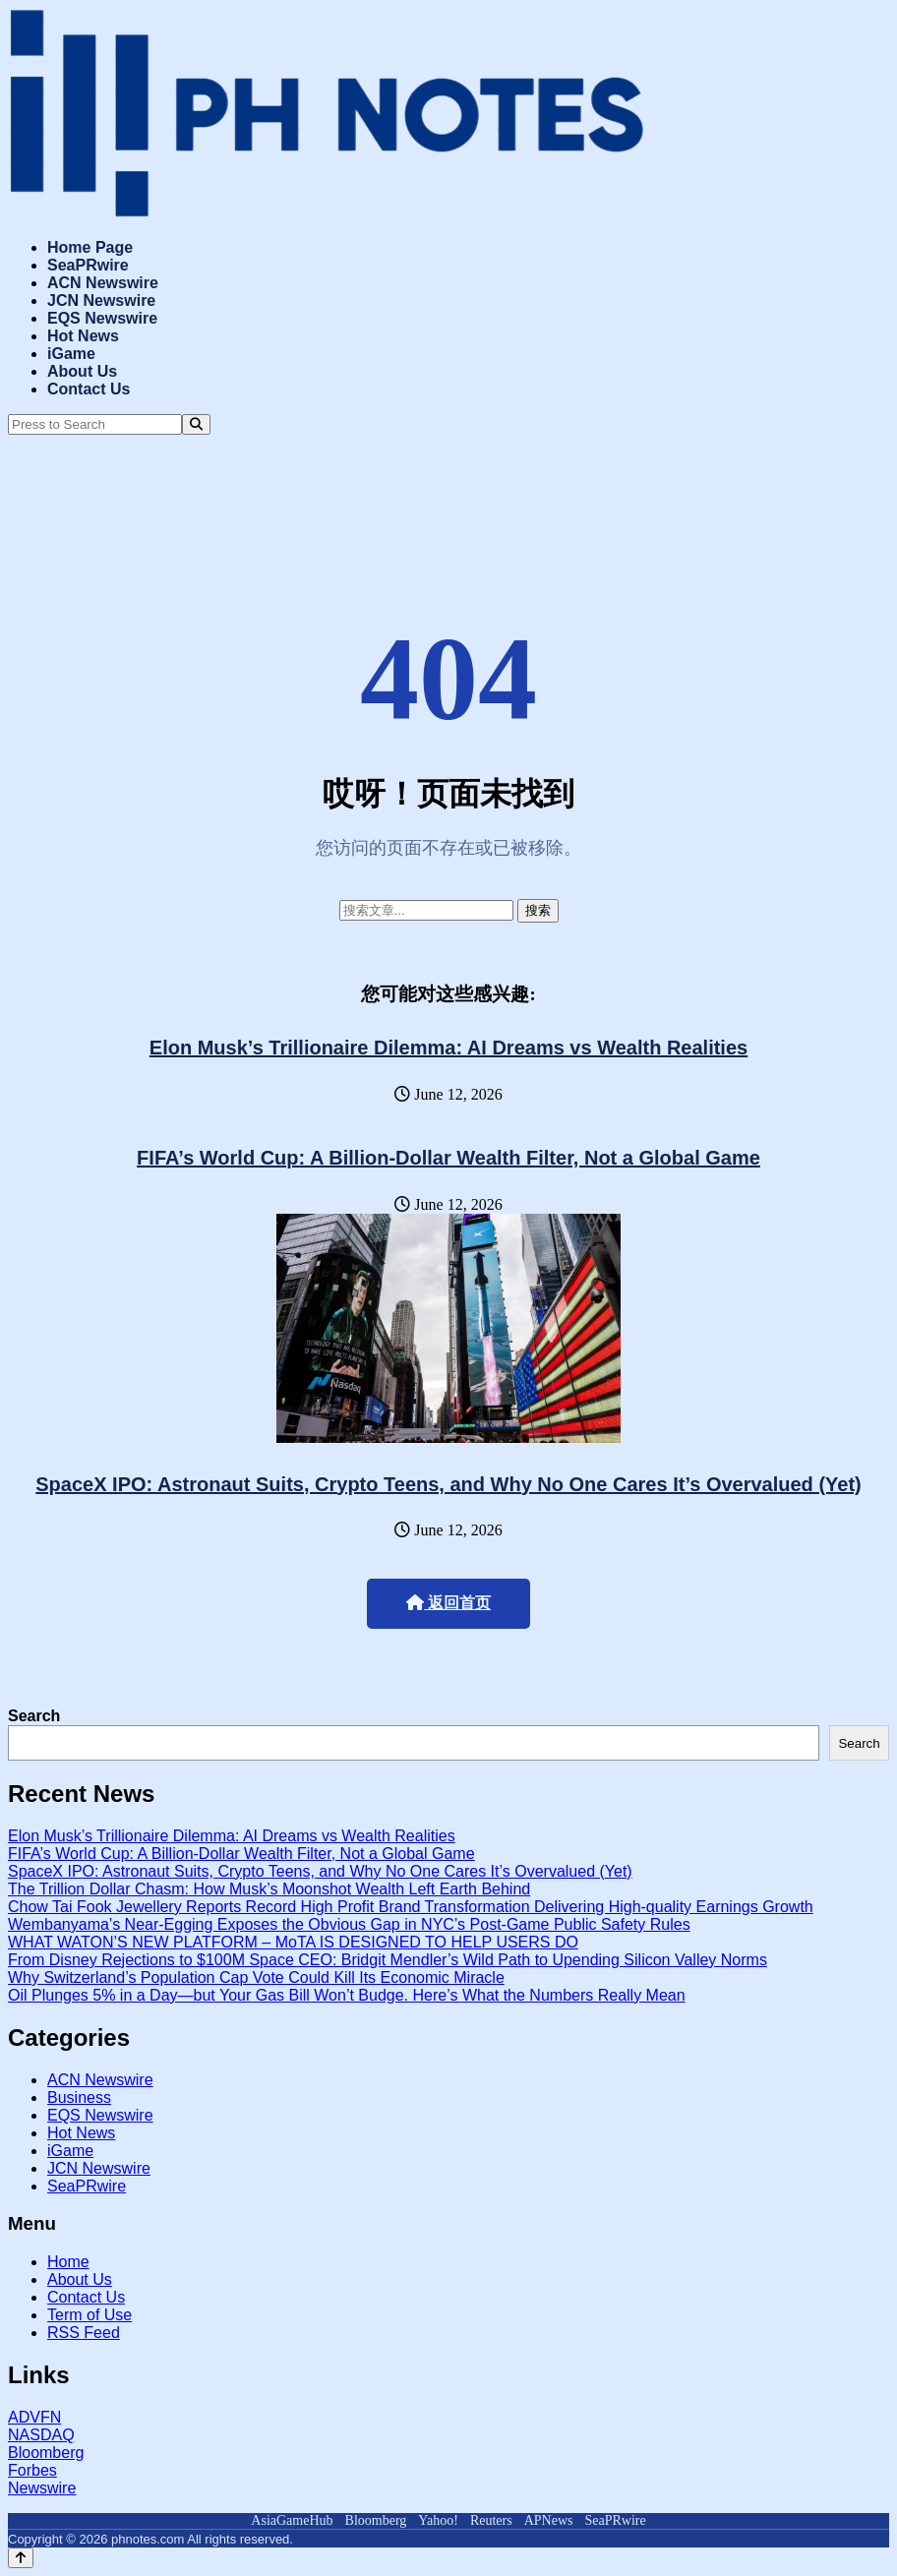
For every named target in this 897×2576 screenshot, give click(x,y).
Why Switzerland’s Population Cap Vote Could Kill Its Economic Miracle (256, 1977)
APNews (548, 2520)
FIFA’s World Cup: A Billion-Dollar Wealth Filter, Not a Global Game (448, 1157)
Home (68, 2261)
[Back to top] (20, 2557)
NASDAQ (41, 2434)
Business (79, 2097)
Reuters (491, 2520)
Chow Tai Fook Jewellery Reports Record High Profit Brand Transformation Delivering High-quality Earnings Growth (410, 1906)
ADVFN (34, 2417)
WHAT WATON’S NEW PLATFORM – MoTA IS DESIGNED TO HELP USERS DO (293, 1942)
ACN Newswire (102, 282)
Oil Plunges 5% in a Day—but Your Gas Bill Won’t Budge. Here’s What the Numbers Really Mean (347, 1995)
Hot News (83, 336)
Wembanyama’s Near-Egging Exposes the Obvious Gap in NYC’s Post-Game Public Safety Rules (349, 1924)
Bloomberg (46, 2452)
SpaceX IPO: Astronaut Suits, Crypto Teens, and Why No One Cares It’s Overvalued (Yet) (448, 1484)
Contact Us (88, 389)
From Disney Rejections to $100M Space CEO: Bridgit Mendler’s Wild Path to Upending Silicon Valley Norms (387, 1959)
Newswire (42, 2488)
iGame (71, 353)
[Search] (196, 424)
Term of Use (89, 2314)
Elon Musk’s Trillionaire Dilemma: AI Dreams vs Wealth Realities (449, 1047)
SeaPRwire (88, 265)
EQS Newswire (102, 318)
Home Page (90, 247)
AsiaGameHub (291, 2520)
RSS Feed (83, 2332)
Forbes (32, 2470)
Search (34, 1715)
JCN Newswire (101, 300)
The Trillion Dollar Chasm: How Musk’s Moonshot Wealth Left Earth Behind (269, 1889)
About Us (82, 371)
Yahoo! (438, 2520)
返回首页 (448, 1602)
